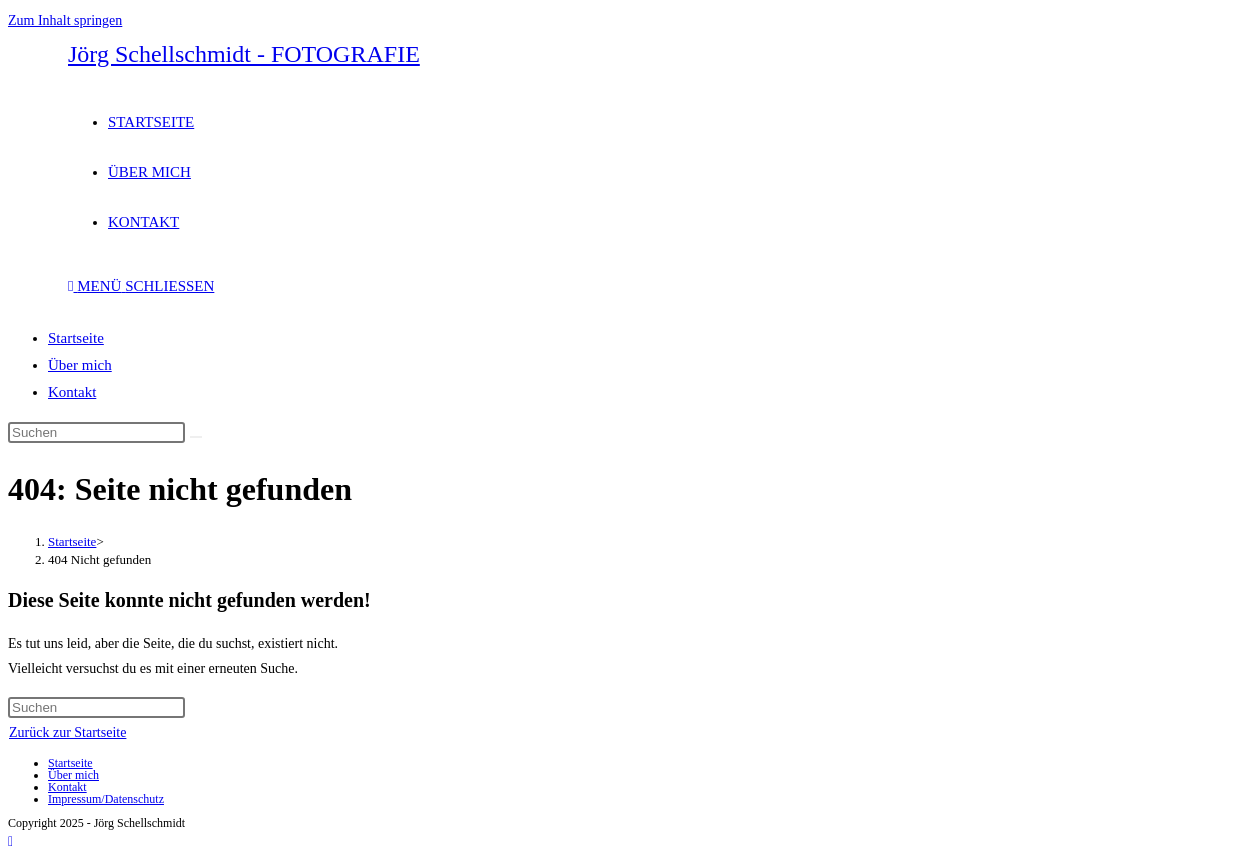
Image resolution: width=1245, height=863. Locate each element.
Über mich (80, 365)
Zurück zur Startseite (67, 732)
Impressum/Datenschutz (106, 799)
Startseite (76, 338)
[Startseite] (72, 541)
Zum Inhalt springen (65, 20)
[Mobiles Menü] (141, 286)
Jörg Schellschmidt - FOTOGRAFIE (244, 54)
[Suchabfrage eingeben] (96, 432)
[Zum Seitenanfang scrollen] (10, 841)
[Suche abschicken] (196, 437)
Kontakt (72, 392)
